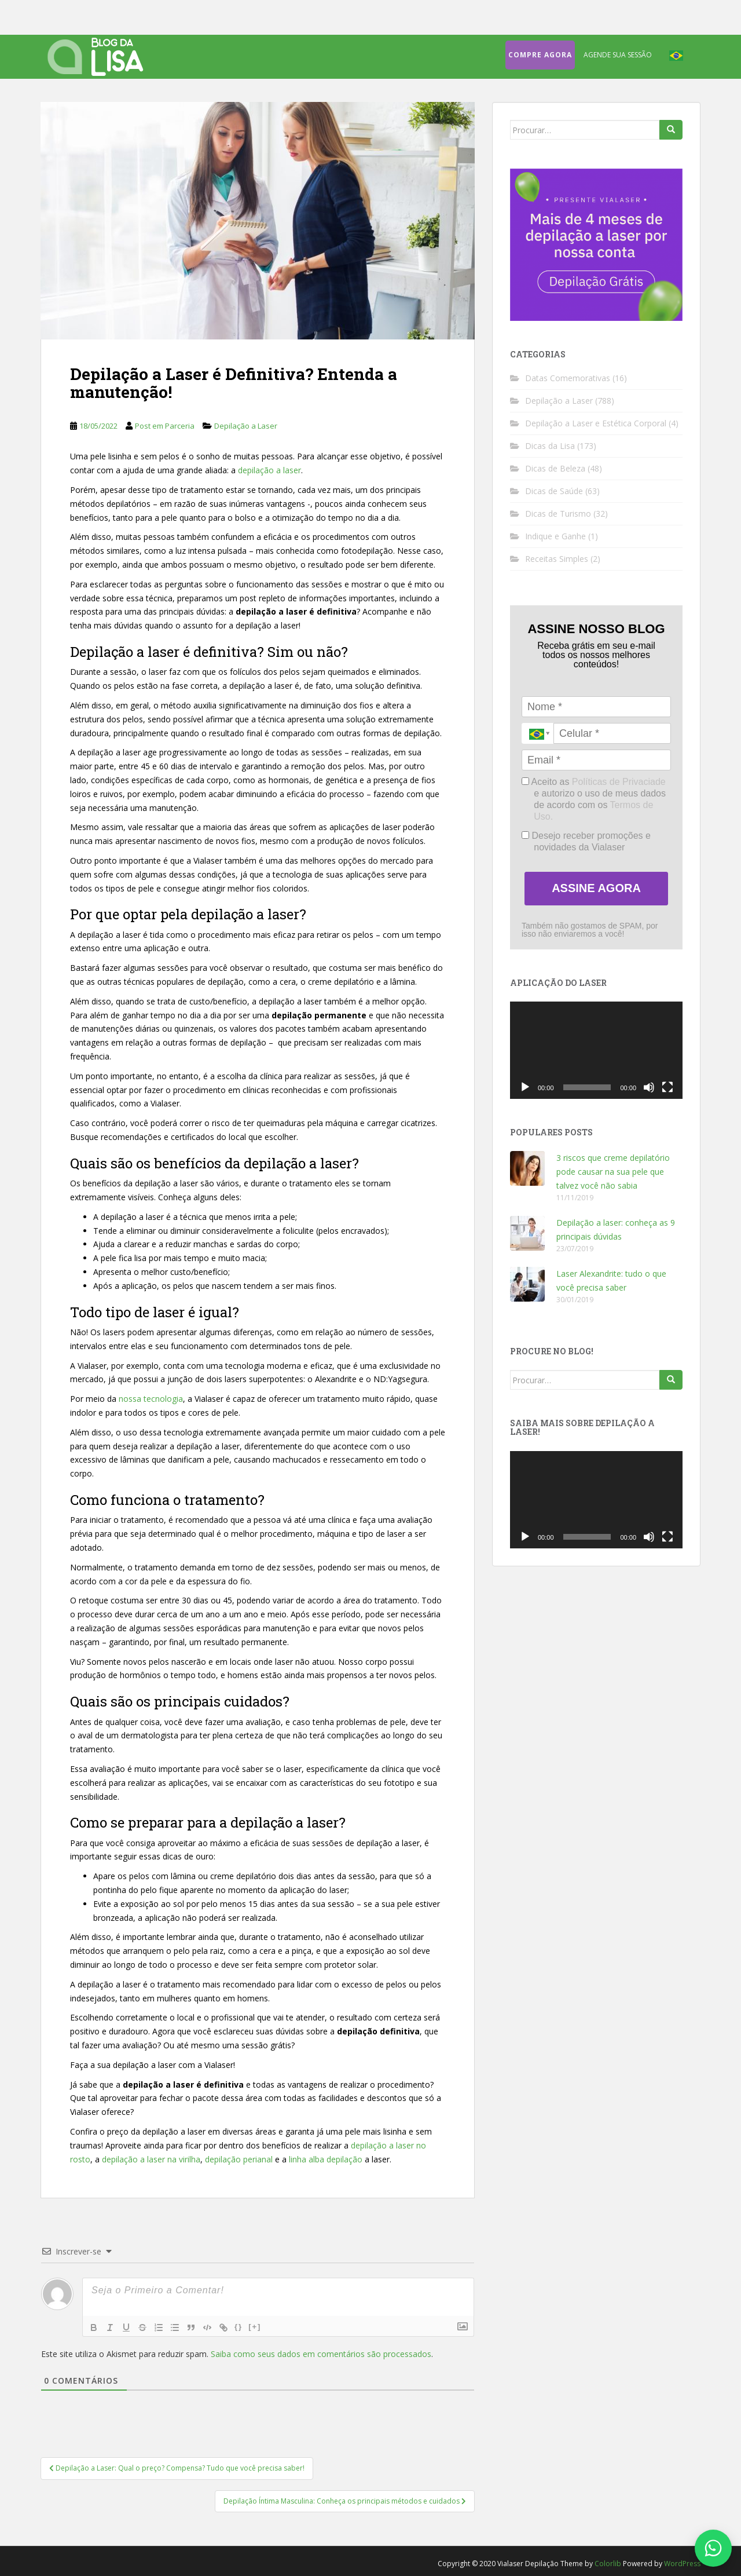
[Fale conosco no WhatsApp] (713, 2548)
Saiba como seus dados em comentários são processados (321, 2353)
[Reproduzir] (525, 1087)
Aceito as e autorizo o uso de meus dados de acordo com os (594, 799)
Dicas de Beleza (555, 468)
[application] (596, 1050)
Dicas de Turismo (558, 513)
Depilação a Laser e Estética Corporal (595, 423)
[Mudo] (649, 1087)
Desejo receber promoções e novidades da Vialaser (586, 841)
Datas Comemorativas (567, 377)
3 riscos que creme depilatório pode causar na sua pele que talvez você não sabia (613, 1171)
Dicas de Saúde (554, 490)
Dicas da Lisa (550, 445)
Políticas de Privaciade (619, 782)
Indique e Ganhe (555, 536)
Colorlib (608, 2563)
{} (238, 2326)
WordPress (682, 2563)
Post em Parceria (165, 426)
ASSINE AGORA (596, 888)
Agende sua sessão (618, 55)
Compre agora (540, 55)
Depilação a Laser (245, 426)
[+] (254, 2326)
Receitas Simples (556, 558)
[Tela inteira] (667, 1087)
